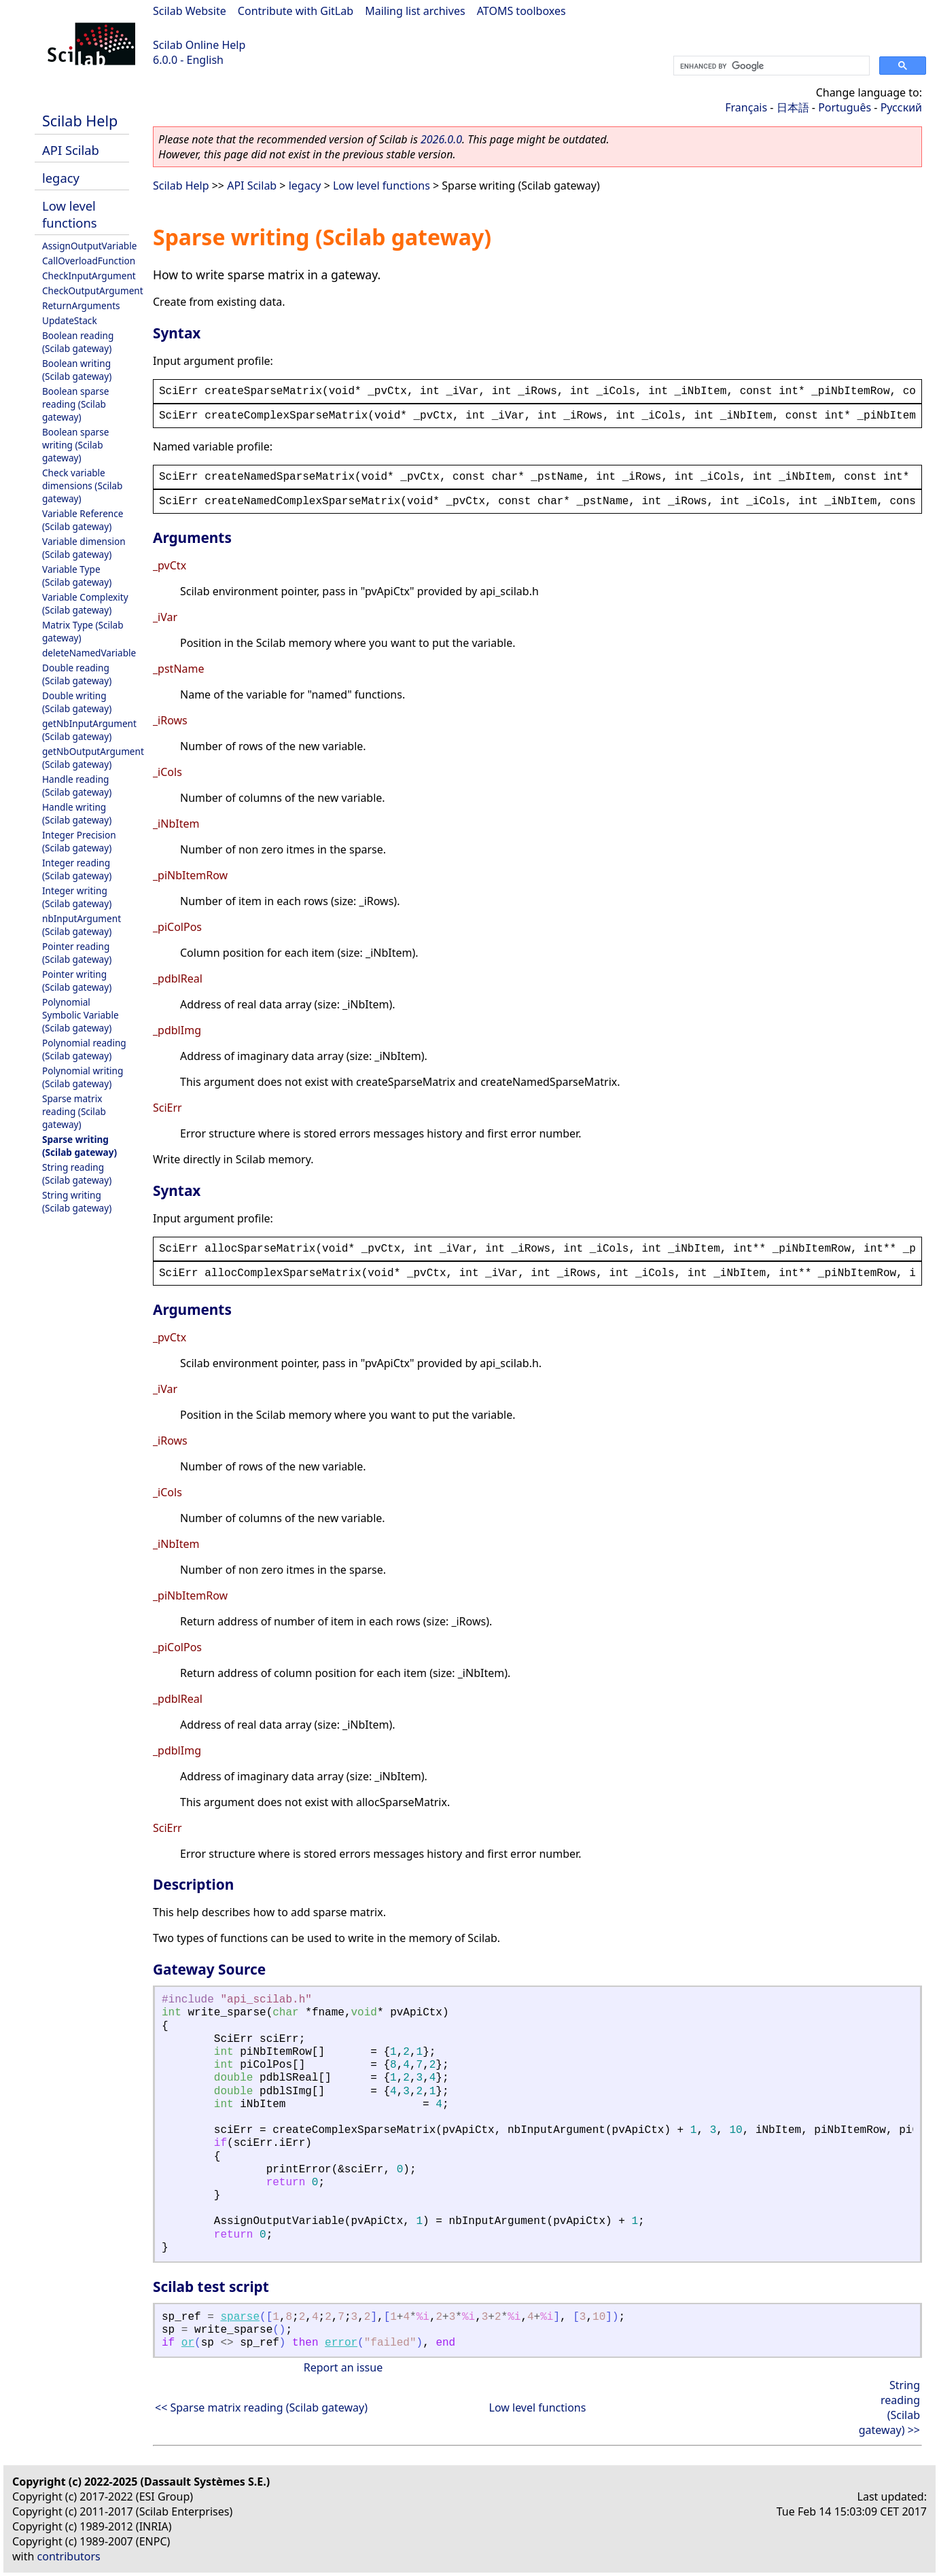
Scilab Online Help (199, 44)
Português (844, 107)
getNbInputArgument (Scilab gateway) (89, 730)
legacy (60, 177)
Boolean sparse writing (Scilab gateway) (75, 444)
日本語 (793, 107)
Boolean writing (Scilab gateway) (76, 370)
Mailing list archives (415, 10)
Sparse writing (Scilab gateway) (79, 1146)
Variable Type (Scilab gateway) (76, 575)
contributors (69, 2556)
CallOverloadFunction (88, 260)
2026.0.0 (441, 139)
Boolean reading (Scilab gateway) (77, 342)
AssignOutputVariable (89, 245)
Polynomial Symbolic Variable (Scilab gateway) (80, 1014)
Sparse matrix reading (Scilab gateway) (74, 1111)
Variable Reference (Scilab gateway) (82, 520)
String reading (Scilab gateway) (76, 1173)
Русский (901, 107)
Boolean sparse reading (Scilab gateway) (75, 404)
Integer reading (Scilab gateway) (76, 869)
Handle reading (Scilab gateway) (76, 785)
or (187, 2343)
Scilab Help (80, 120)
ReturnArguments (81, 305)
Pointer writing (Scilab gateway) (76, 980)
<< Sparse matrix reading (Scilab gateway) (261, 2407)
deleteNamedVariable (89, 652)
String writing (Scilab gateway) (76, 1201)
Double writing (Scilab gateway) (76, 702)
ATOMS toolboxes (521, 10)
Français (746, 107)
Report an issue (343, 2367)
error (341, 2343)
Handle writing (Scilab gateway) (76, 813)
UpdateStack (69, 320)
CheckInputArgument (89, 275)
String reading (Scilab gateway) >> (889, 2407)
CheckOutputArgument (92, 290)
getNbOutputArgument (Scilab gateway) (93, 758)
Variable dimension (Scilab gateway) (84, 548)
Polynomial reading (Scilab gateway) (84, 1049)
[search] (770, 66)
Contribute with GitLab (295, 10)
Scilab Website (189, 10)
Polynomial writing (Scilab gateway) (82, 1077)
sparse (240, 2317)
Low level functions (69, 214)
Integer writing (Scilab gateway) (76, 897)
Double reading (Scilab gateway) (76, 674)
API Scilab (70, 149)
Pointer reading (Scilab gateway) (76, 953)
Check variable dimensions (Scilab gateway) (82, 485)
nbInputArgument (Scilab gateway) (81, 925)
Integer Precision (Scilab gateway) (79, 841)
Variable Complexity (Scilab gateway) (85, 603)
